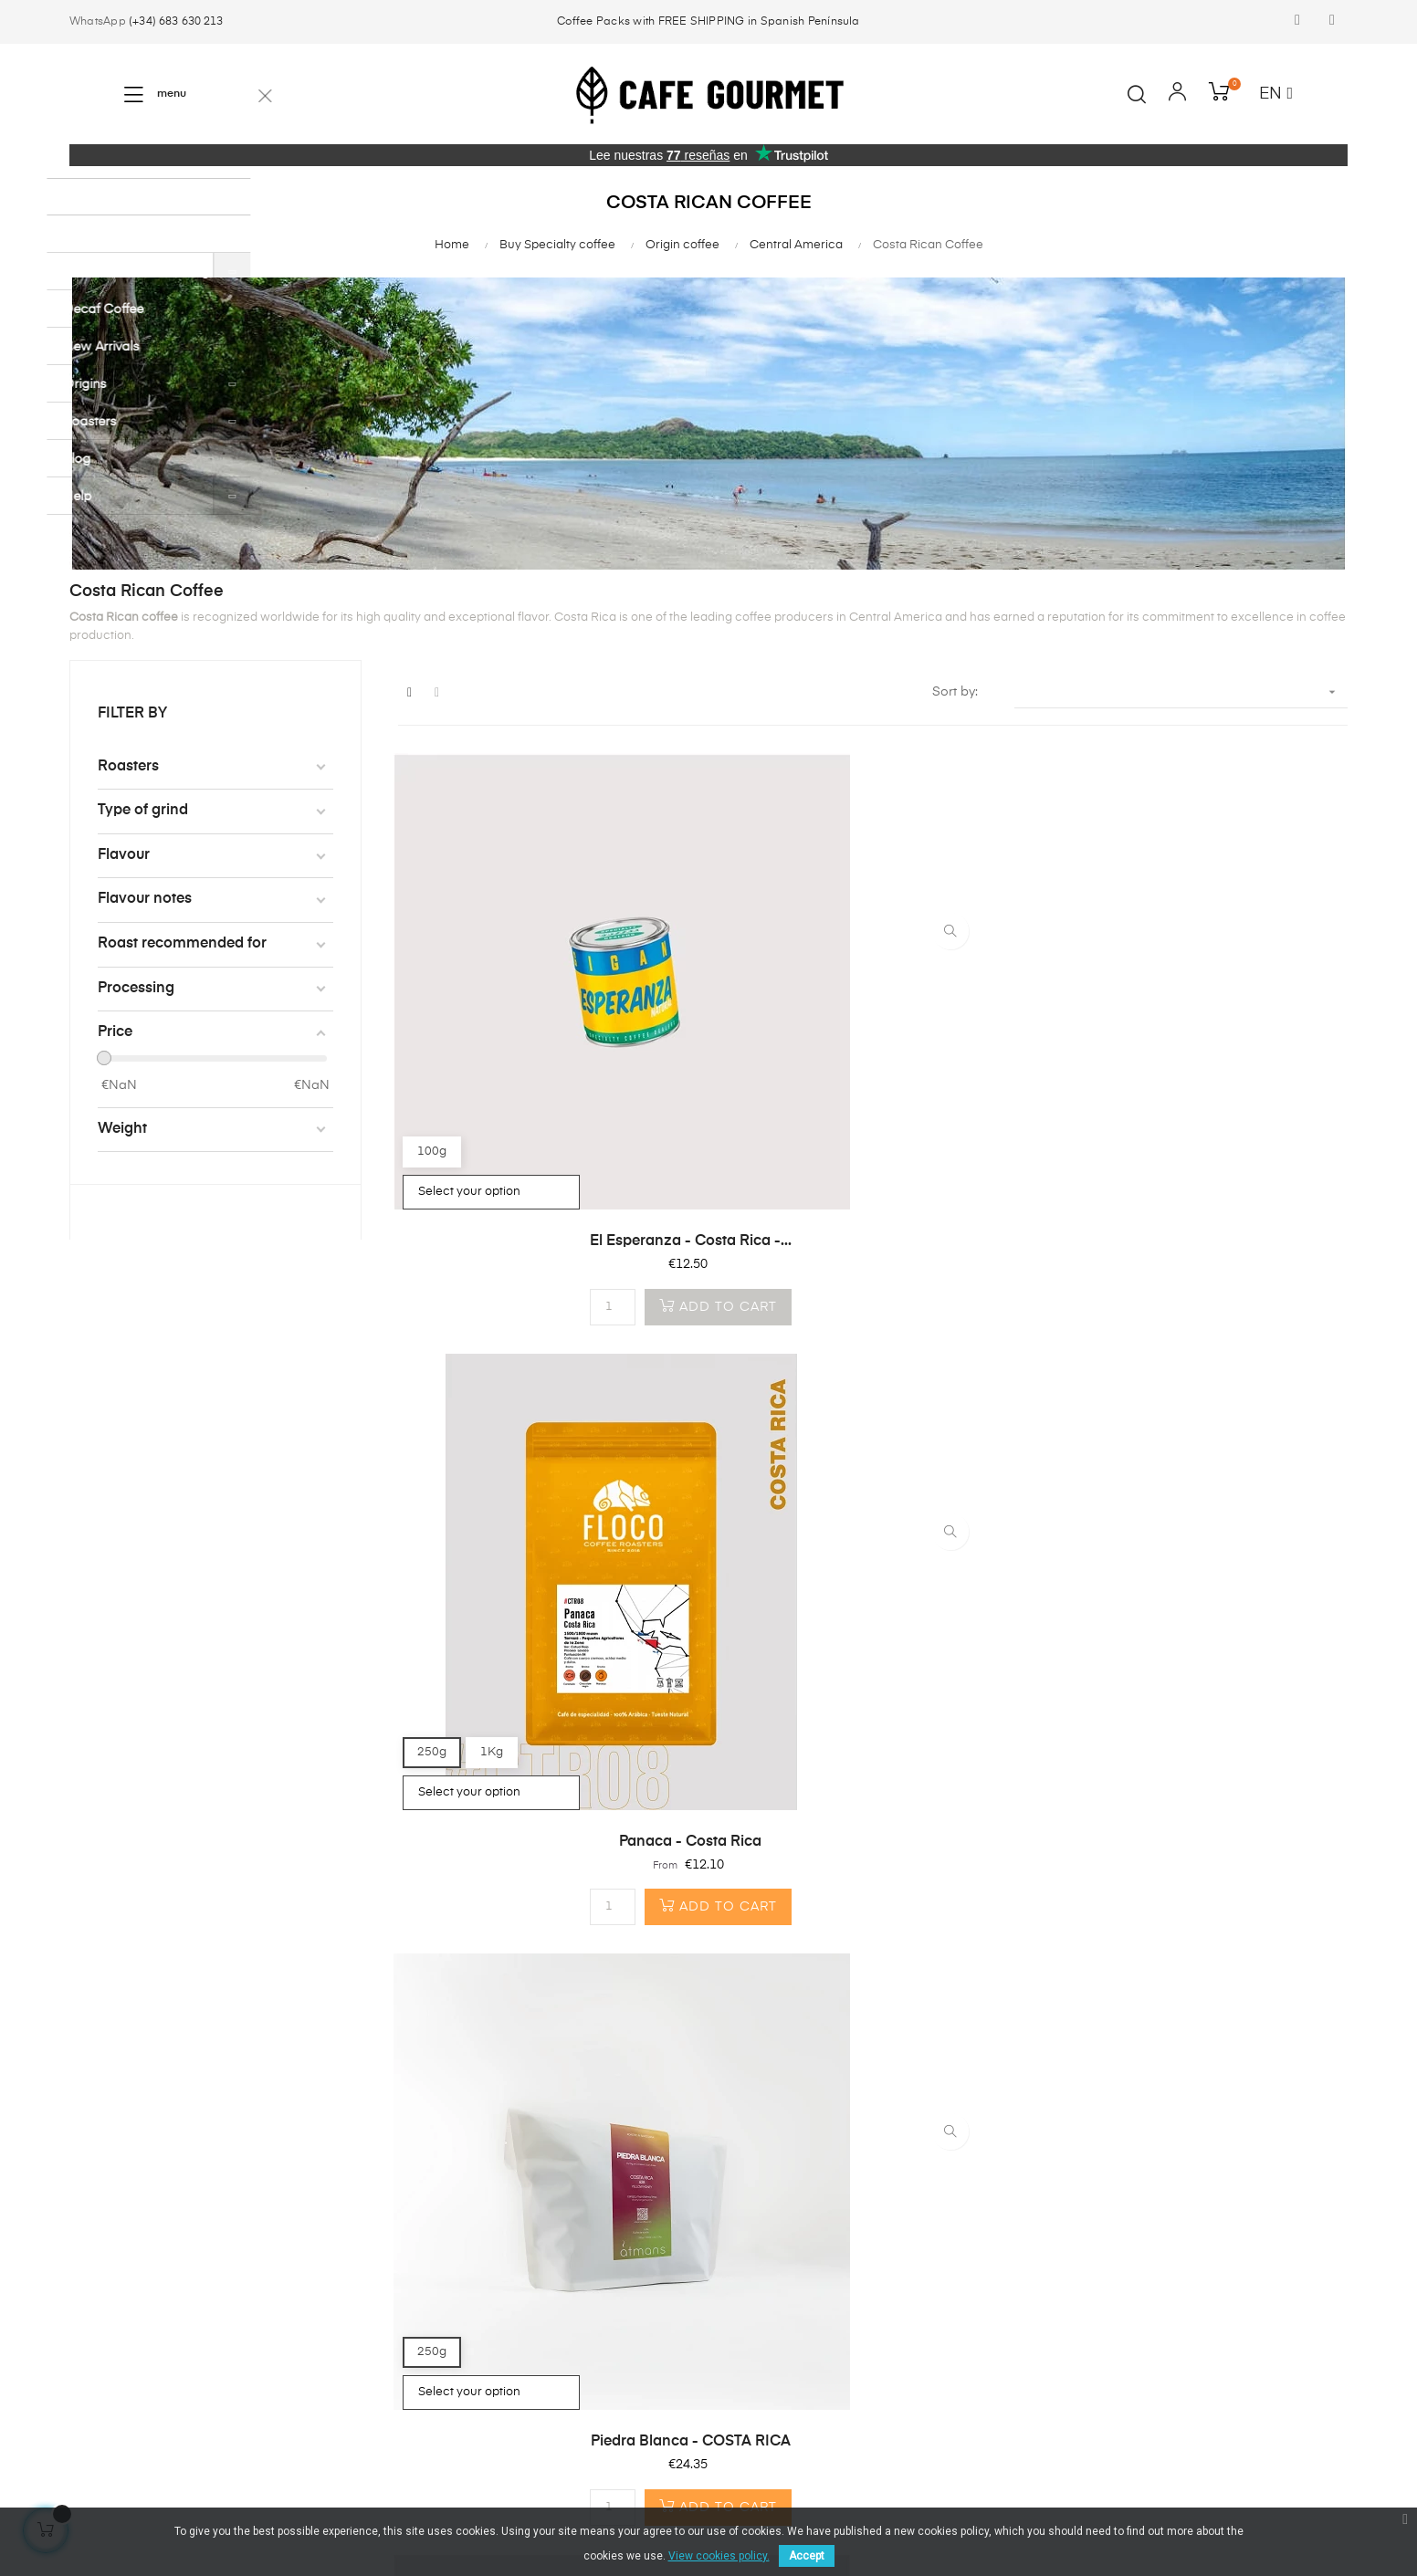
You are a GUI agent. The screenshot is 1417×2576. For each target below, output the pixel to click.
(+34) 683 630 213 (176, 21)
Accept (806, 2556)
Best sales (100, 2378)
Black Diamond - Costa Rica (872, 1513)
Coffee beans (110, 2242)
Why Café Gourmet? (351, 2275)
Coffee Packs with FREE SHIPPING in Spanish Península (708, 21)
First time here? (335, 2242)
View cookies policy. (719, 2556)
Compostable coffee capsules (132, 2284)
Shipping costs (334, 2308)
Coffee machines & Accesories (127, 2335)
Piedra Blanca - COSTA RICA (1201, 1077)
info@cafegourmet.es (572, 2315)
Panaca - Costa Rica (873, 1077)
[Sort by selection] (1181, 692)
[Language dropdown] (1276, 95)
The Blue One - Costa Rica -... (544, 1513)
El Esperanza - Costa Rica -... (544, 1077)
